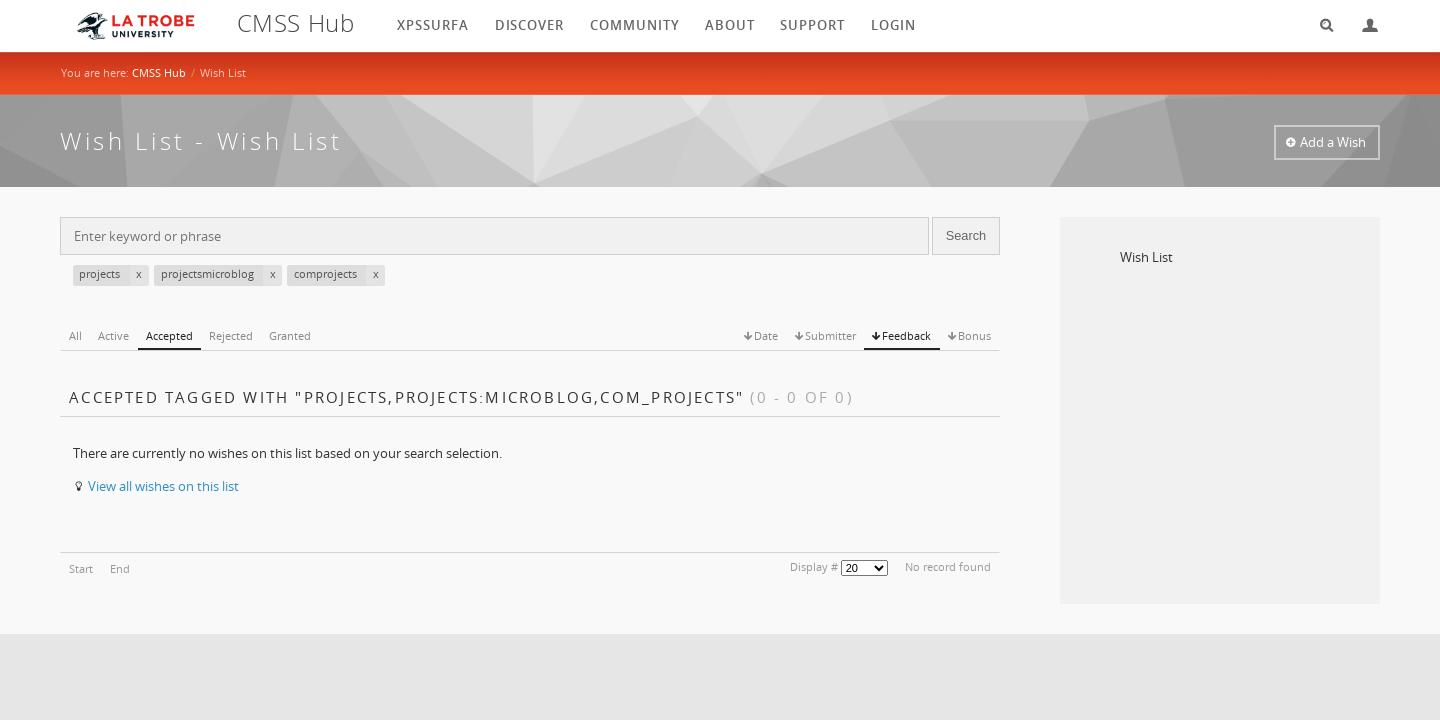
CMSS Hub (159, 72)
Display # (814, 566)
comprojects (340, 275)
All (75, 335)
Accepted (169, 335)
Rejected (231, 335)
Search (1320, 25)
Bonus (974, 335)
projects (114, 275)
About (730, 25)
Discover (530, 25)
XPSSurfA (433, 25)
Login (1362, 25)
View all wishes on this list (163, 486)
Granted (290, 335)
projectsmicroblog (222, 275)
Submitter (830, 335)
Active (113, 335)
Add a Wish (1333, 142)
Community (635, 25)
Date (766, 335)
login (893, 25)
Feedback (906, 335)
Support (812, 25)
